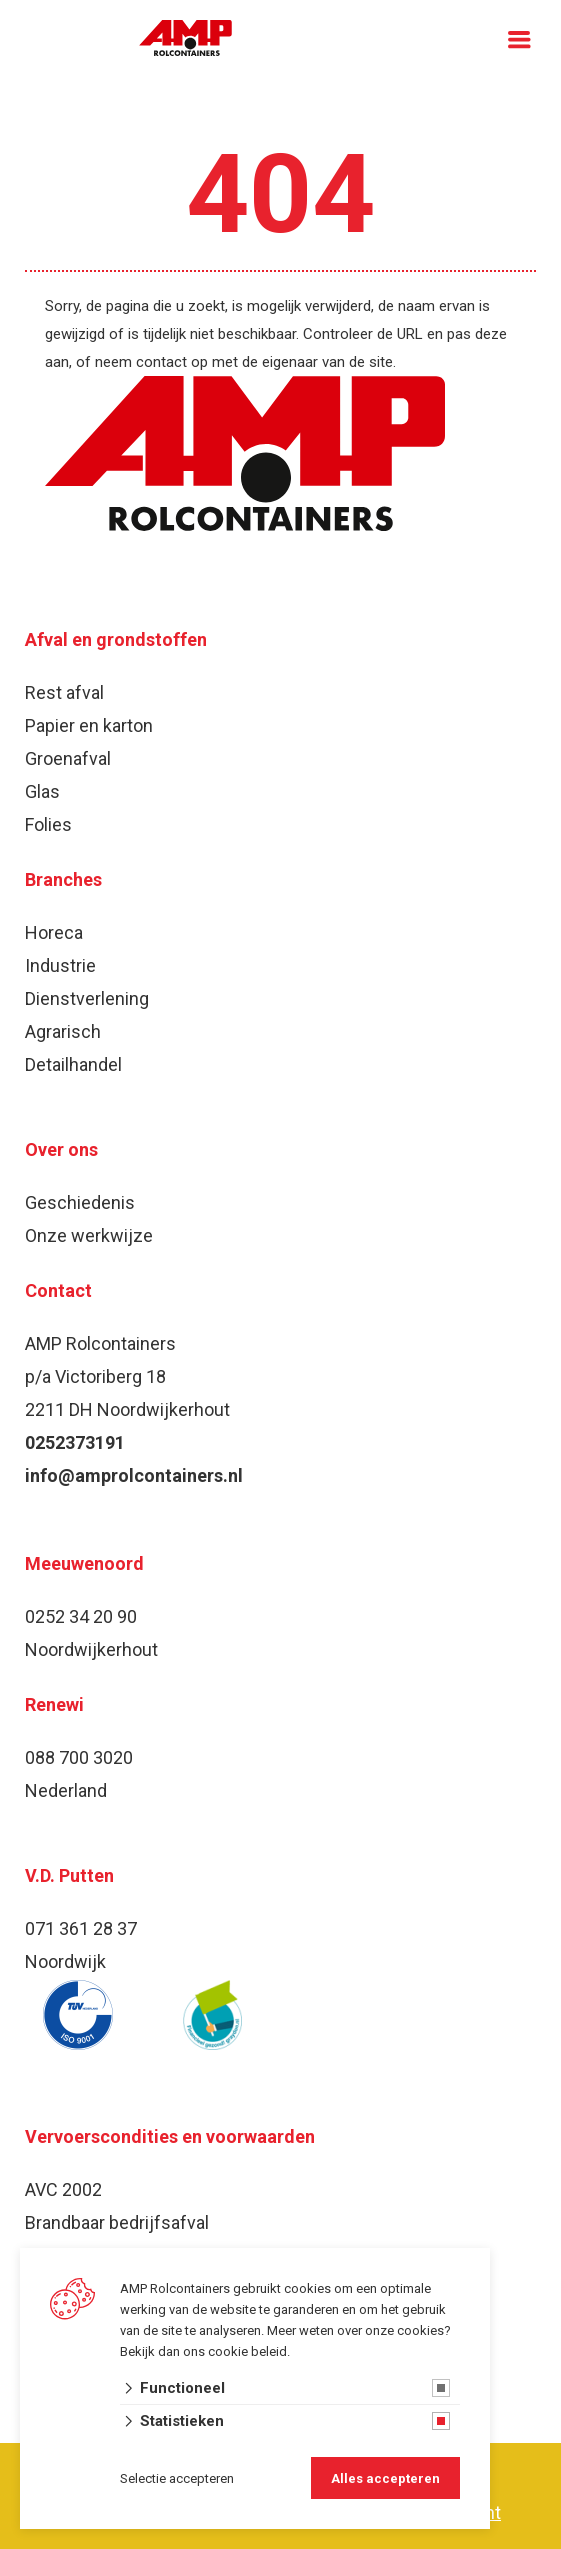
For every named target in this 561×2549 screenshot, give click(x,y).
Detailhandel (73, 1064)
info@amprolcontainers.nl (134, 1475)
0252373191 (75, 1442)
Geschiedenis (80, 1202)
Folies (48, 824)
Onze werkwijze (89, 1235)
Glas (42, 791)
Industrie (60, 965)
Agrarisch (63, 1031)
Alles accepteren (385, 2478)
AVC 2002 (63, 2189)
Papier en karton (89, 725)
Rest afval (64, 692)
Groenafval (68, 758)
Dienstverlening (87, 998)
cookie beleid (247, 2351)
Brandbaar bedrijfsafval (117, 2222)
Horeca (54, 932)
